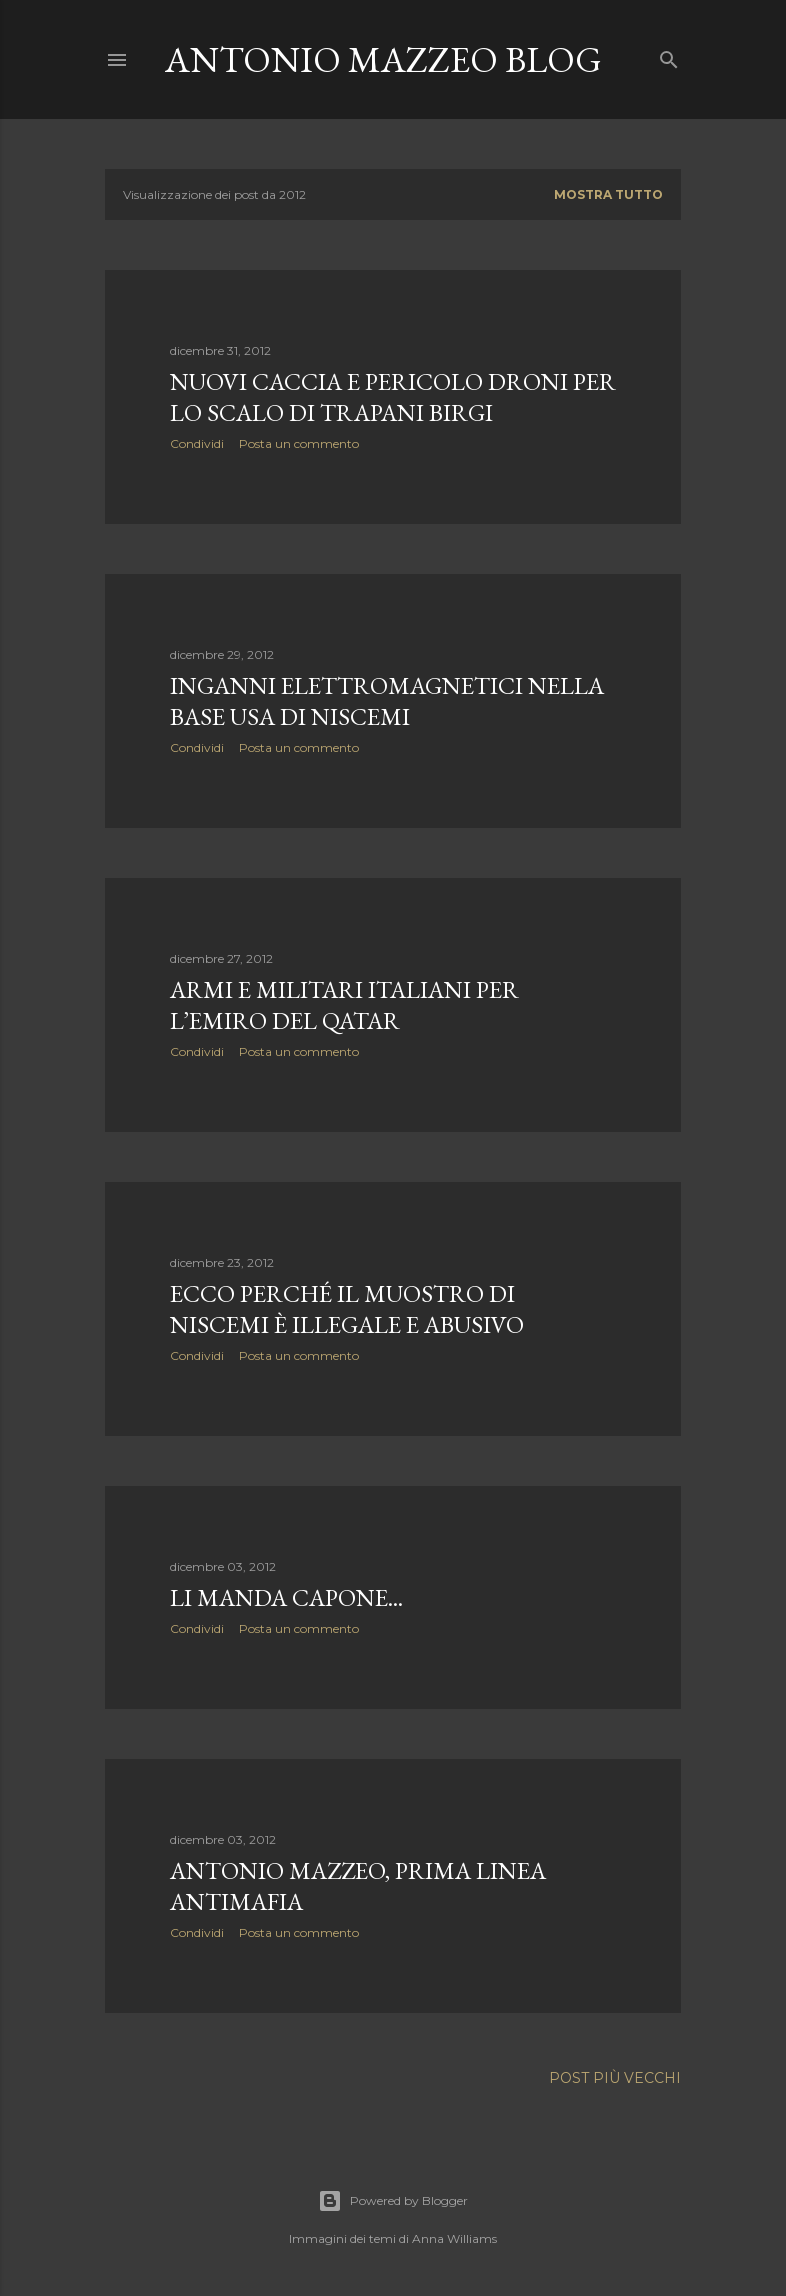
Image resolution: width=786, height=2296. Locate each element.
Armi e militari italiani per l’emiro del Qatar (344, 1005)
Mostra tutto (608, 194)
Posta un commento (299, 443)
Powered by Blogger (393, 2201)
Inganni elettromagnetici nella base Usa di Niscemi (387, 701)
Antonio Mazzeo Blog (383, 59)
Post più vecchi (615, 2078)
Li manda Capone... (286, 1597)
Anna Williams (454, 2238)
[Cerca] (669, 55)
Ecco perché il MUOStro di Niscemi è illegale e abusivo (347, 1309)
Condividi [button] (197, 443)
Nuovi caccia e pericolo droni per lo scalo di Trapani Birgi (393, 397)
